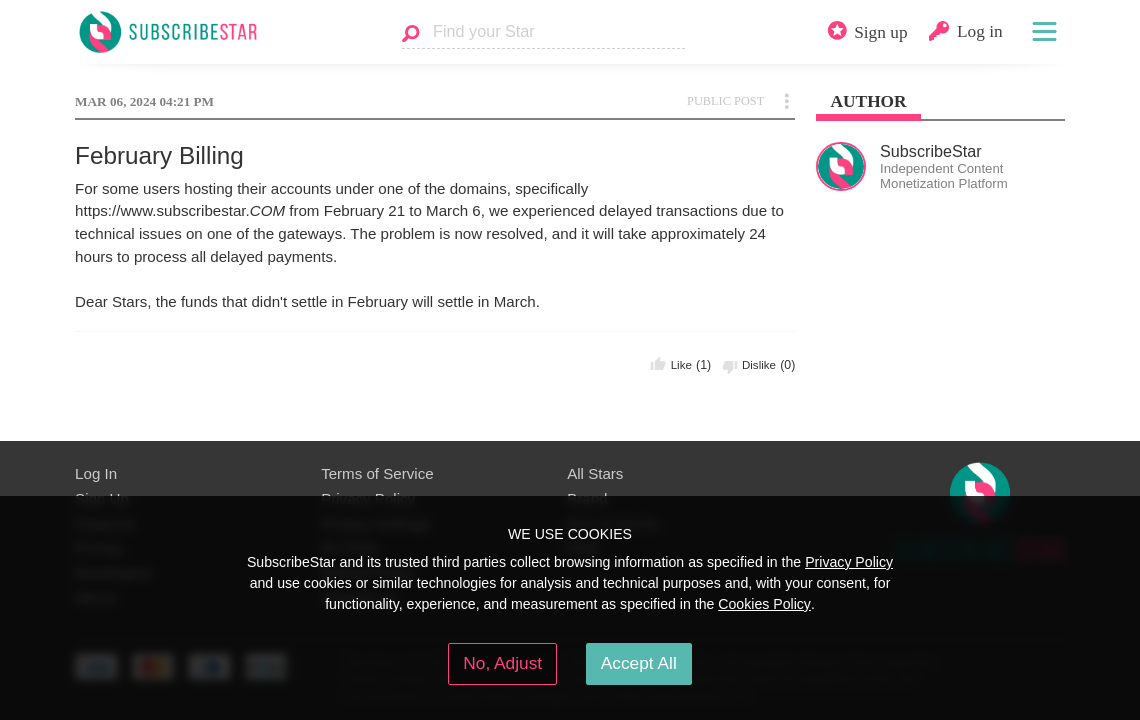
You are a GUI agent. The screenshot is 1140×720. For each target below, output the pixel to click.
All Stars (595, 473)
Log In (96, 473)
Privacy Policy (849, 562)
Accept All (639, 663)
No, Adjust (502, 663)
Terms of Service (377, 473)
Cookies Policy (764, 604)
